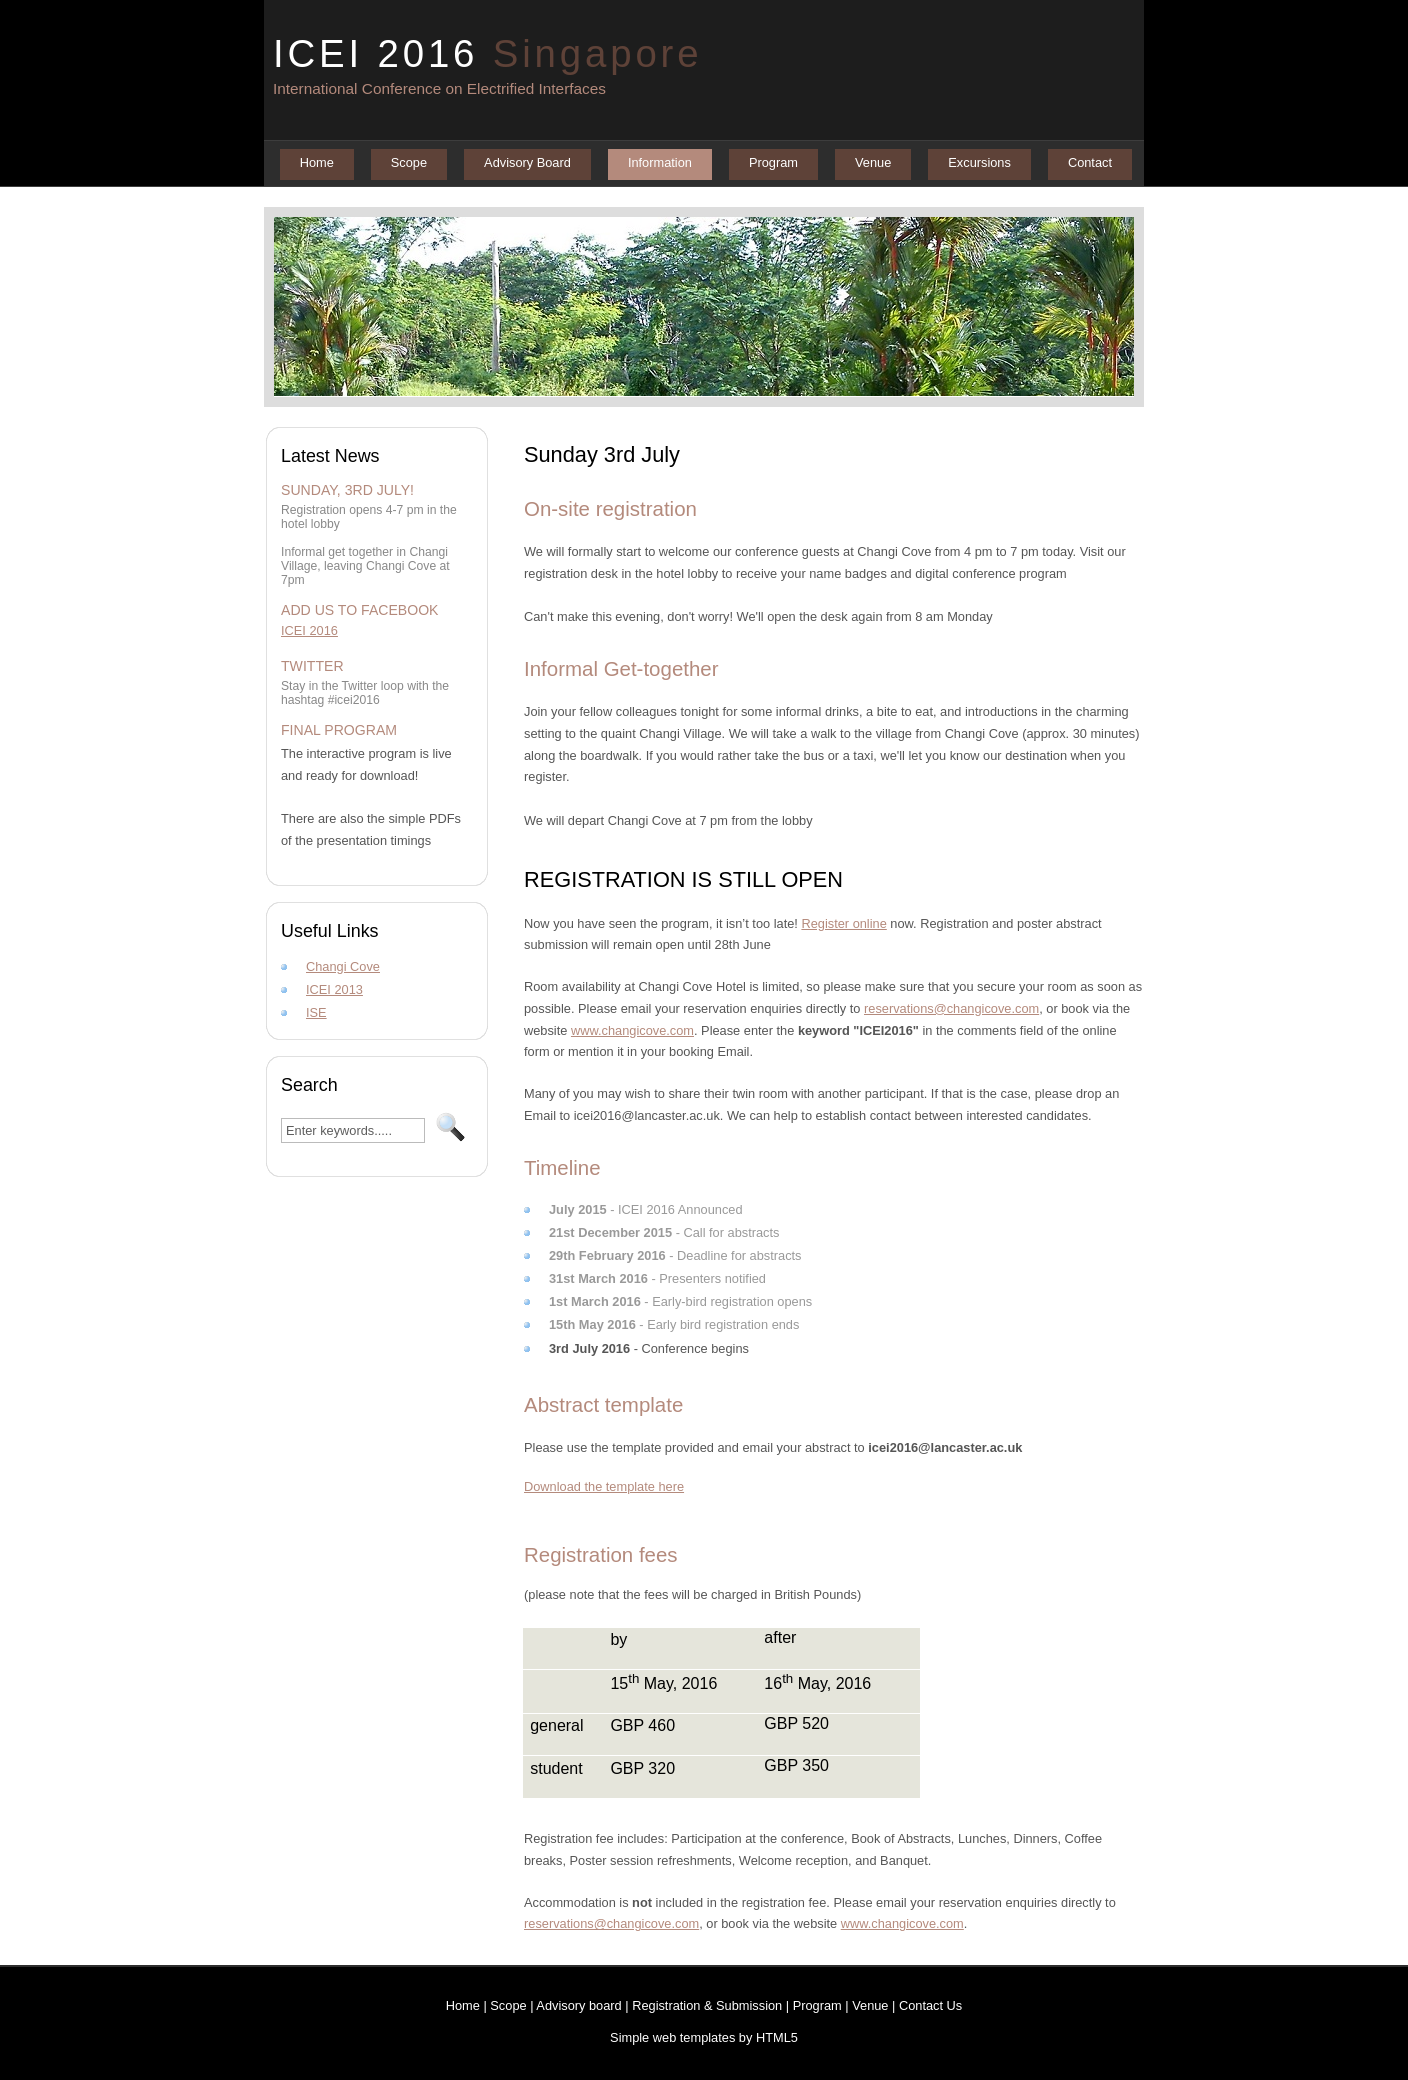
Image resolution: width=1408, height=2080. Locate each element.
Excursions (979, 162)
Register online (843, 923)
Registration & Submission (707, 2005)
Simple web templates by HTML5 (704, 2037)
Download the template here (604, 1486)
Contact (1090, 162)
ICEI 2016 (487, 53)
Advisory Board (527, 162)
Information (660, 162)
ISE (316, 1012)
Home (317, 162)
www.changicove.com (632, 1030)
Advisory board (578, 2005)
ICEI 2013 (334, 989)
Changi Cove (343, 966)
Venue (873, 162)
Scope (409, 162)
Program (773, 162)
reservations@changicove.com (951, 1008)
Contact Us (930, 2005)
